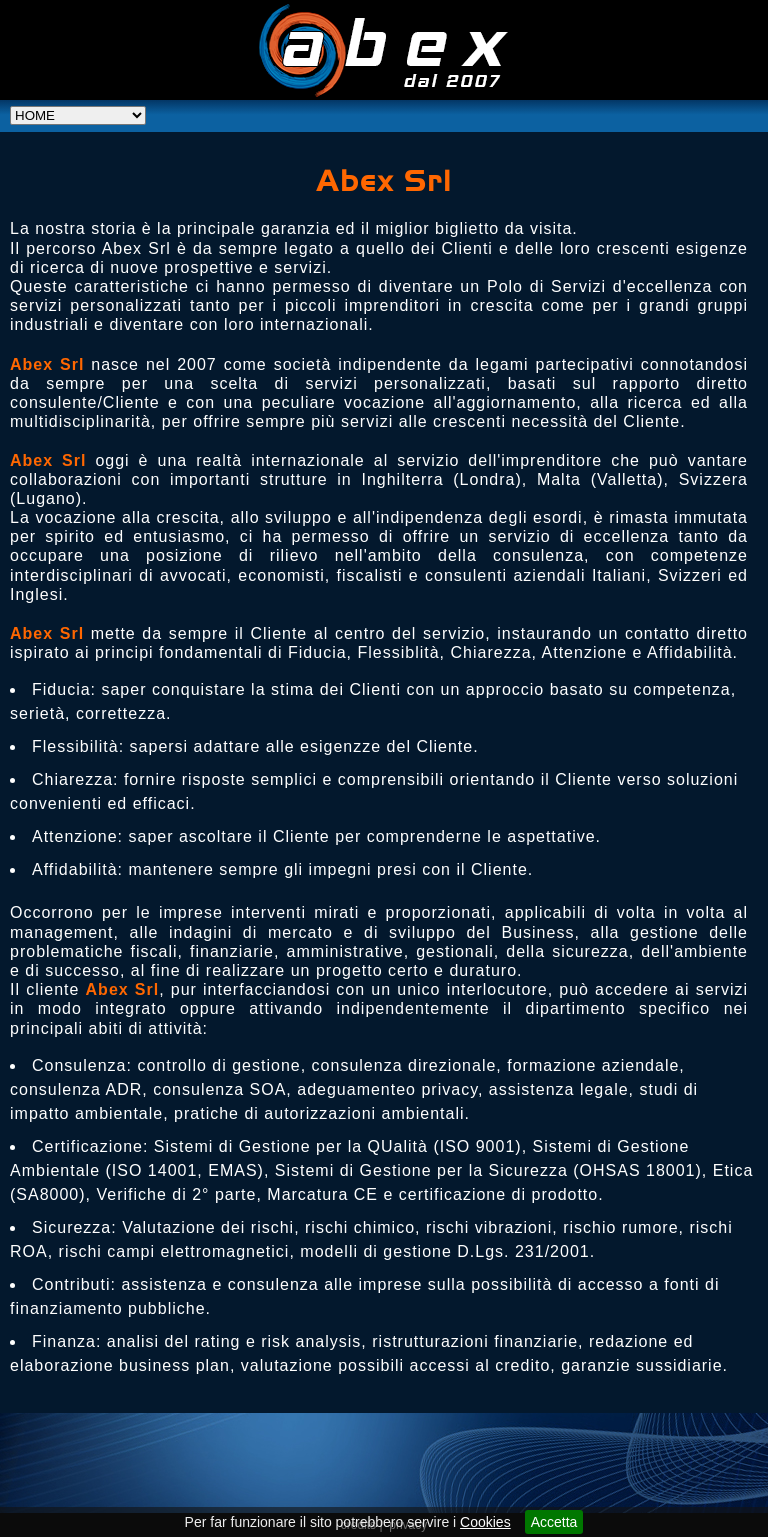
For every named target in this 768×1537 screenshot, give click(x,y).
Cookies (485, 1522)
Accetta (554, 1522)
